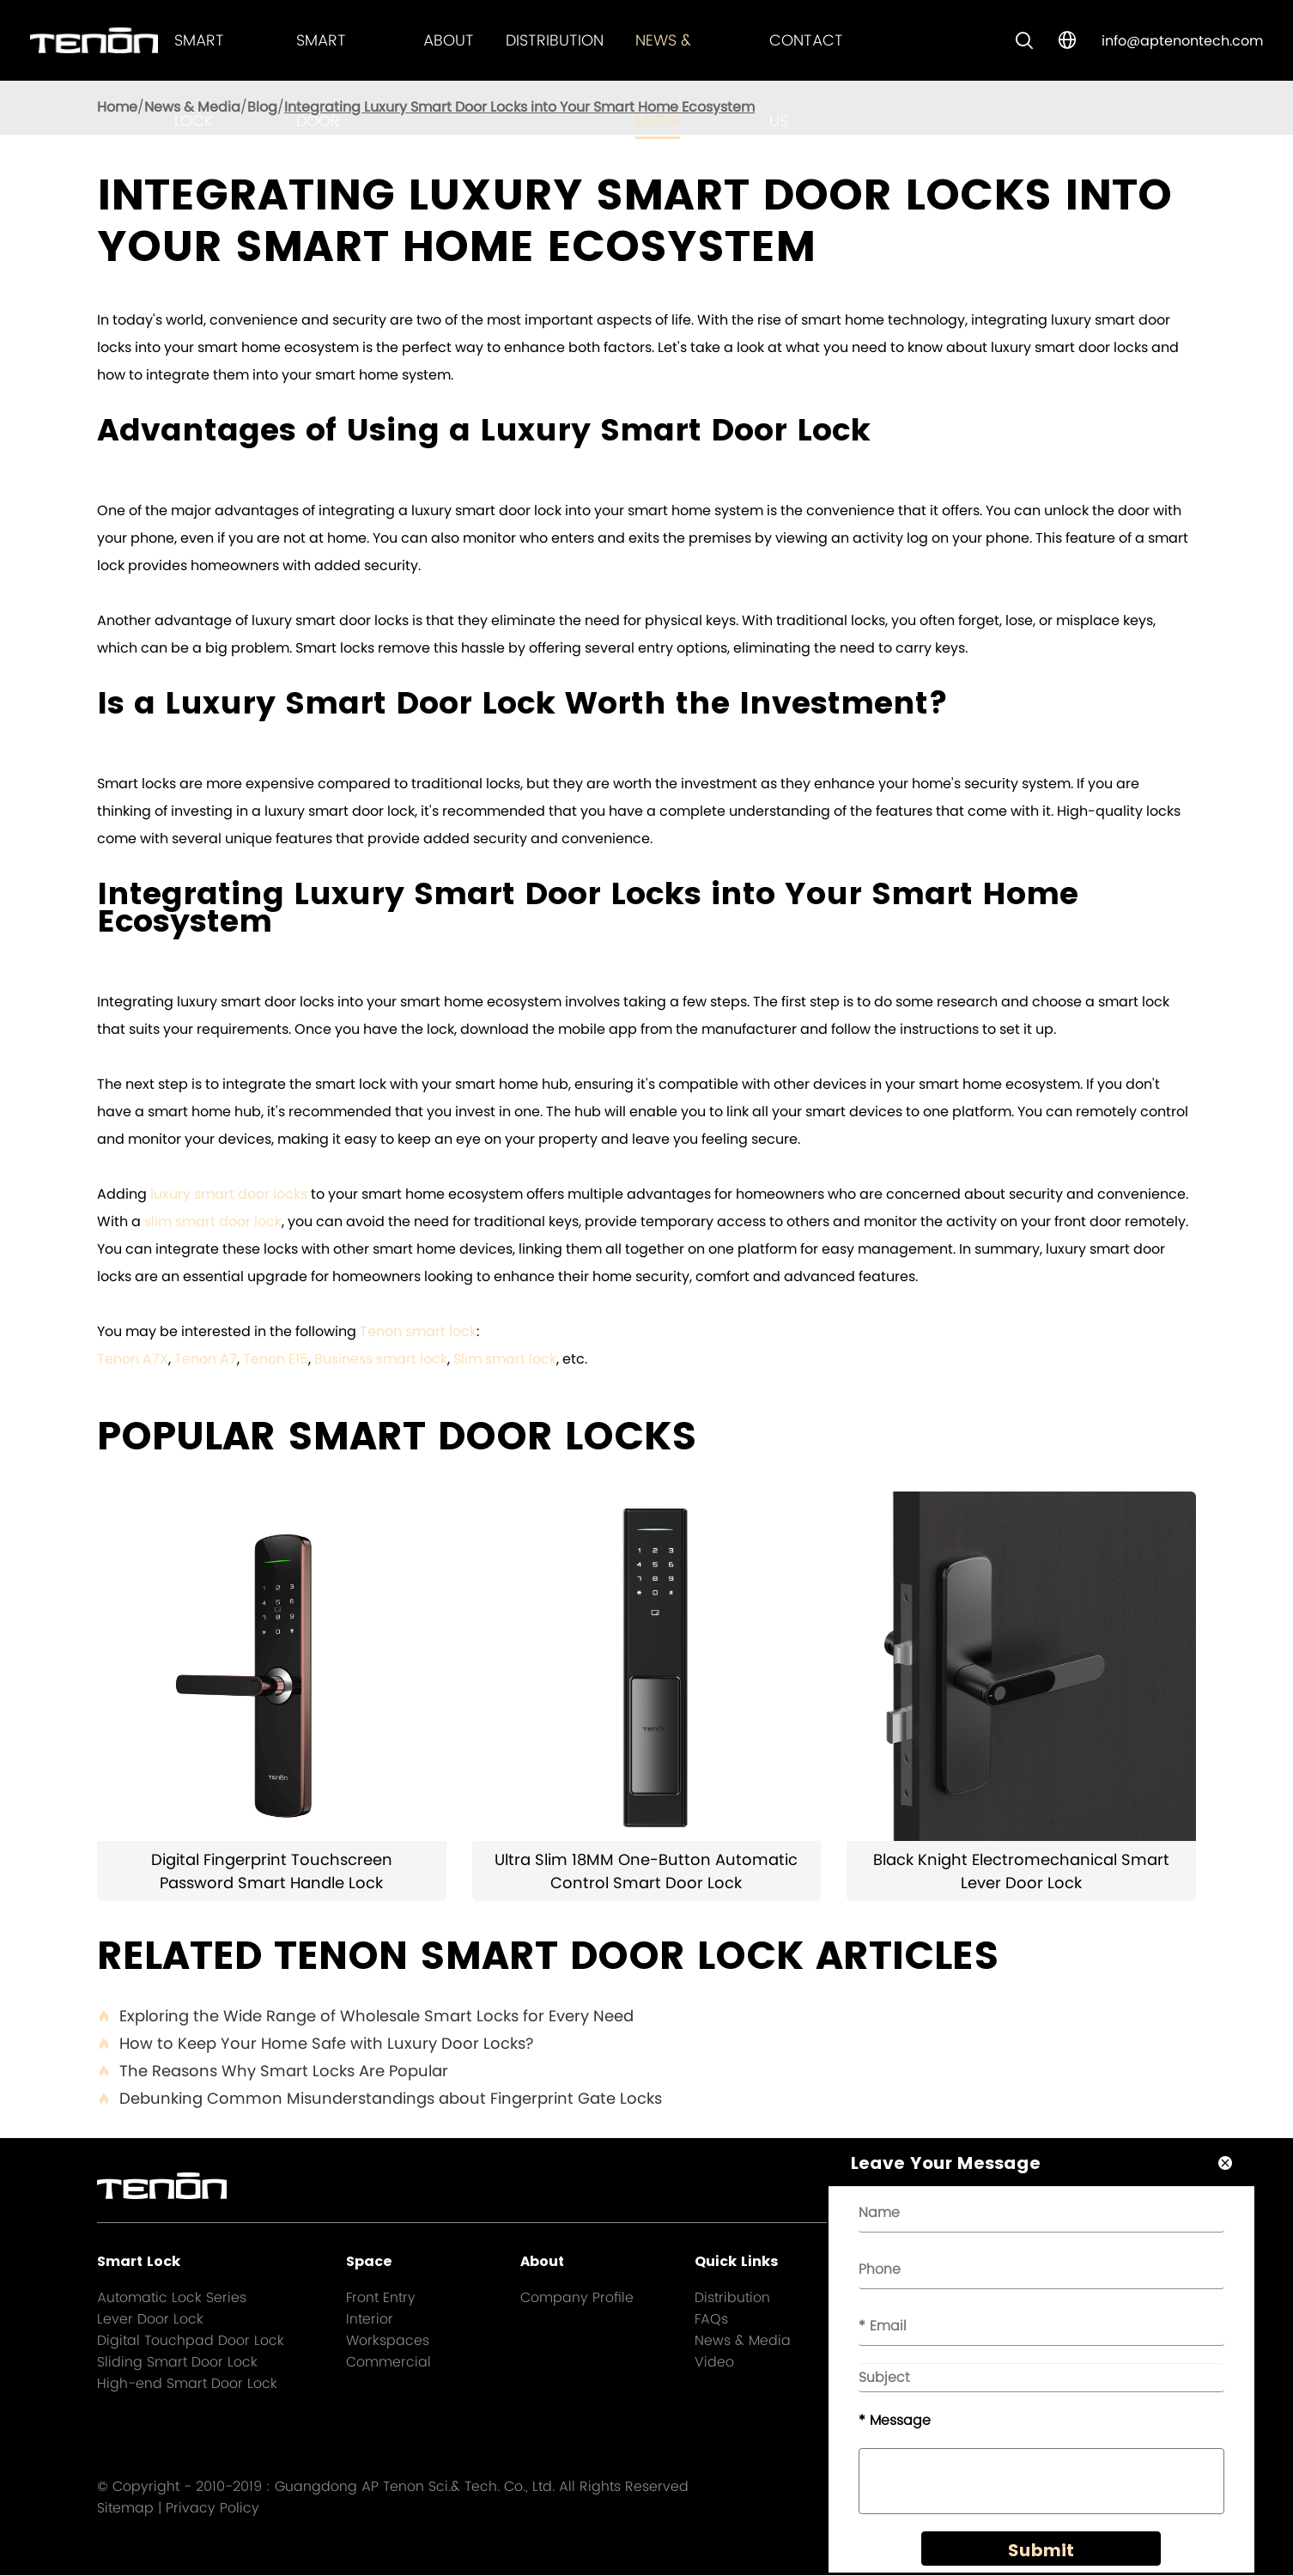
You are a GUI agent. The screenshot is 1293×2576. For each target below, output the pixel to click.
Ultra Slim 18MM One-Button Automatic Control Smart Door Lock (646, 1871)
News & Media (743, 2340)
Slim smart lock (504, 1359)
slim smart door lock (213, 1221)
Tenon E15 (275, 1359)
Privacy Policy (212, 2508)
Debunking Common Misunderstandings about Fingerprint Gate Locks (379, 2098)
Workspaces (387, 2340)
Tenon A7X (132, 1359)
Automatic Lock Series (171, 2297)
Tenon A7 (205, 1359)
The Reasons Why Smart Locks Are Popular (272, 2071)
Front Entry (381, 2297)
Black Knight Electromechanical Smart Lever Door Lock (1021, 1871)
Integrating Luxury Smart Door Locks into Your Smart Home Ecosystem (519, 107)
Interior (369, 2319)
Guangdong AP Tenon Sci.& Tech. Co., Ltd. (415, 2487)
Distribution (555, 40)
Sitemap (125, 2508)
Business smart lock (380, 1359)
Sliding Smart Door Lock (177, 2362)
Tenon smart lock (418, 1331)
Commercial (388, 2362)
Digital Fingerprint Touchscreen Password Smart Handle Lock (271, 1871)
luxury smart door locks (228, 1194)
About (448, 40)
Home (117, 107)
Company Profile (577, 2297)
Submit (1039, 2552)
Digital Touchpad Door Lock (190, 2340)
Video (714, 2362)
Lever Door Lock (150, 2319)
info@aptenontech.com (1182, 41)
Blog (262, 107)
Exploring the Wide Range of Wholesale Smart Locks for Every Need (365, 2016)
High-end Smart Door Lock (187, 2383)
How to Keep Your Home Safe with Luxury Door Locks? (315, 2043)
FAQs (711, 2319)
